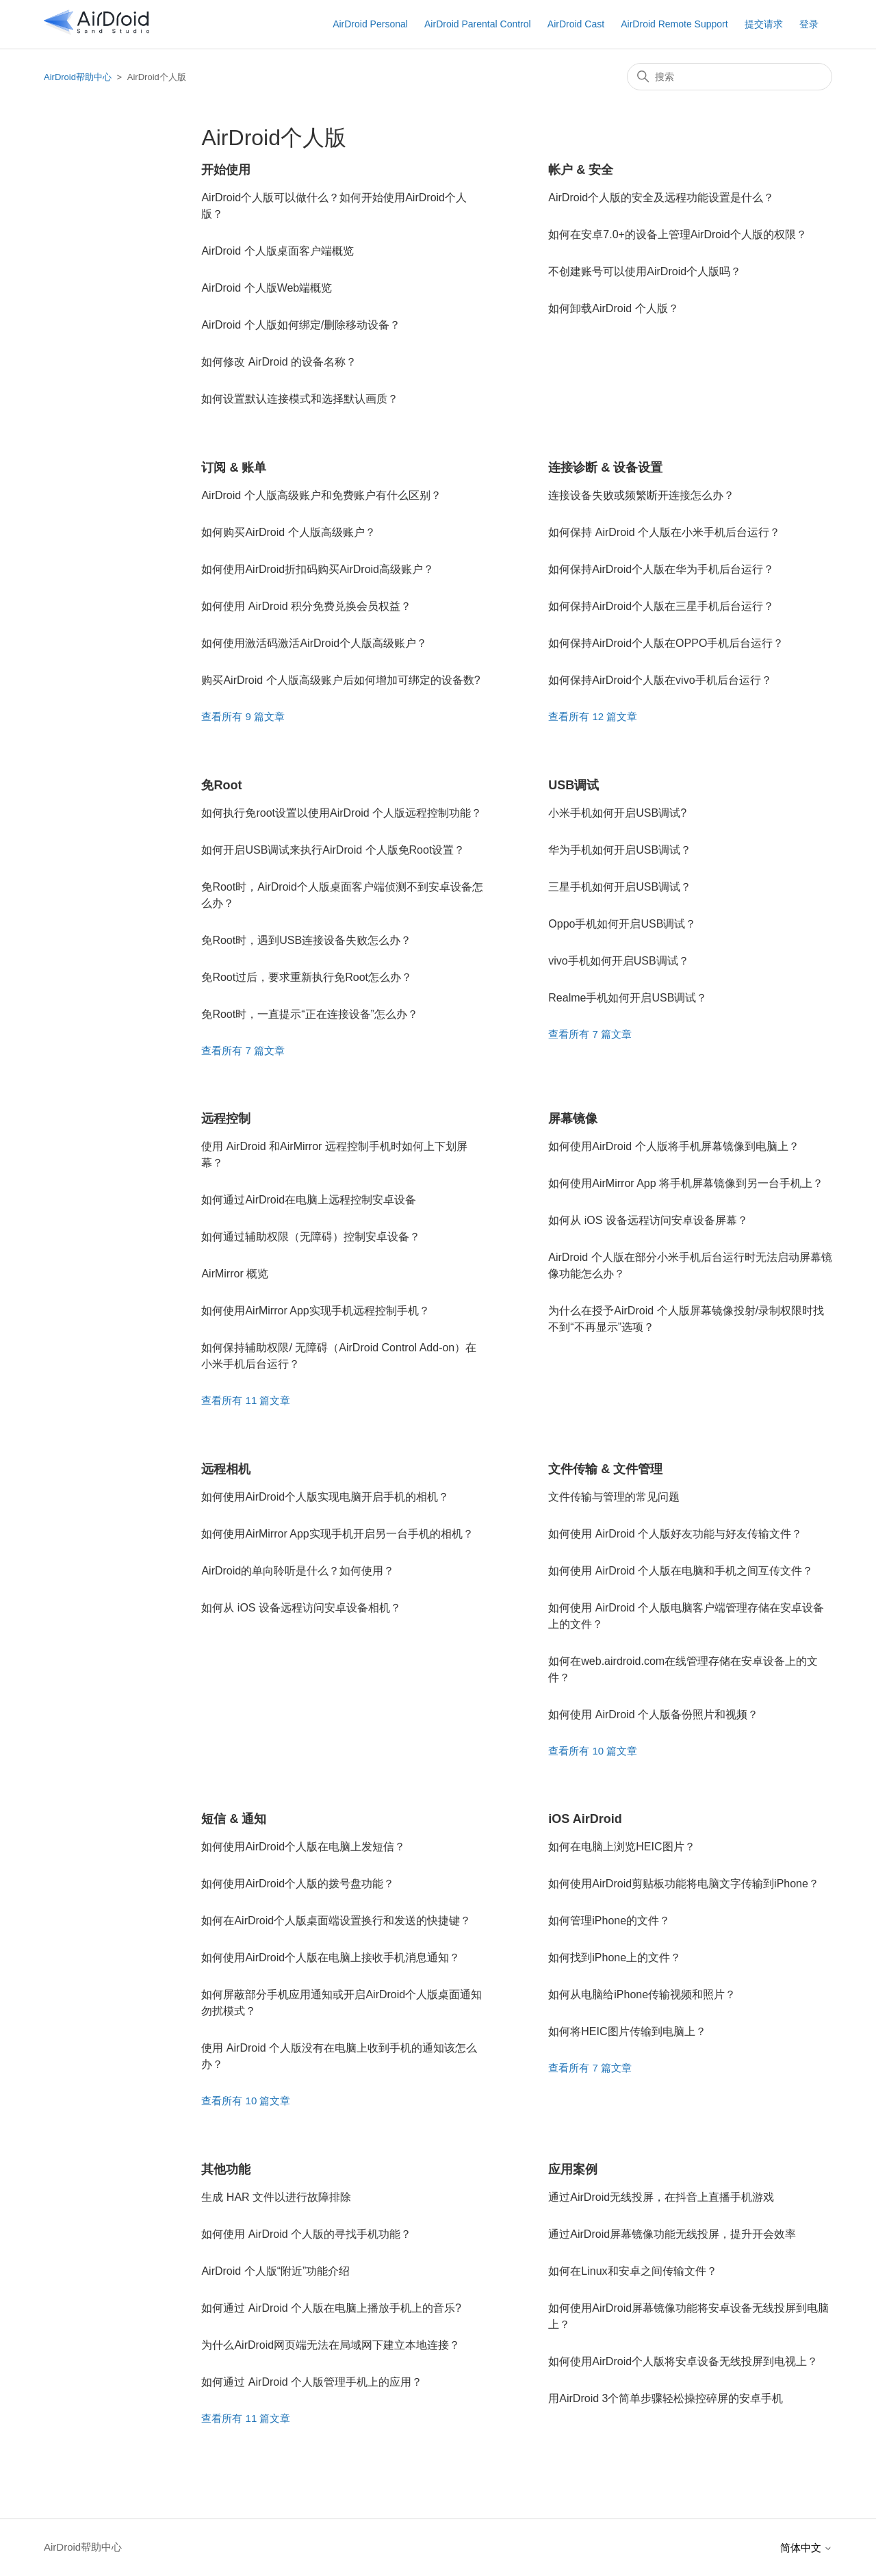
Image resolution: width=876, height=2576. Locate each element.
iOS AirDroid (584, 1819)
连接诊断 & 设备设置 (605, 467)
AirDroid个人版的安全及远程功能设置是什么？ (661, 197)
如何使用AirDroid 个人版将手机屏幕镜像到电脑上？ (673, 1146)
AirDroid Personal (370, 23)
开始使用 (225, 170)
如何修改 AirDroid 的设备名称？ (279, 362)
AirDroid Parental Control (477, 23)
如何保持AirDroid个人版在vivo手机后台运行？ (659, 680)
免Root (221, 785)
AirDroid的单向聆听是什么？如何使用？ (297, 1571)
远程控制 (225, 1118)
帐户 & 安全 (580, 170)
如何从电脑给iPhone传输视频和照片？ (642, 1994)
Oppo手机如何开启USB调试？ (622, 924)
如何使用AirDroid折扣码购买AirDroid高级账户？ (317, 569)
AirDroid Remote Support (674, 23)
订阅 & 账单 (233, 467)
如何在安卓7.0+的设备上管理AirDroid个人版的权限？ (677, 234)
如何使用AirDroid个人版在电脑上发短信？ (303, 1846)
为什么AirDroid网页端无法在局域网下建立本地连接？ (330, 2345)
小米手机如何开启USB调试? (617, 813)
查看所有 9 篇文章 (243, 716)
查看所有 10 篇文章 (592, 1751)
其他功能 (225, 2169)
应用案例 (572, 2169)
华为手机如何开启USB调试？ (619, 850)
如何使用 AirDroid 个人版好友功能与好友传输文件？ (675, 1534)
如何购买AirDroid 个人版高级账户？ (288, 532)
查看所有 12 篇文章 (592, 716)
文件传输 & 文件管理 (605, 1469)
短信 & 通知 (233, 1819)
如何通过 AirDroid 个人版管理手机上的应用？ (311, 2382)
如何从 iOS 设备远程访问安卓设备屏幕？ (648, 1220)
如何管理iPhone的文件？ (609, 1920)
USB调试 (573, 785)
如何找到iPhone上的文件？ (614, 1957)
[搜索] (729, 76)
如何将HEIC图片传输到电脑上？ (627, 2031)
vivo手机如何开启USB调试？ (618, 961)
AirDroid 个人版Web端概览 (266, 288)
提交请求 (764, 23)
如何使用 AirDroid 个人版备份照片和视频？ (653, 1714)
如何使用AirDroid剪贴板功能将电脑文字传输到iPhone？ (683, 1883)
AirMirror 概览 (234, 1273)
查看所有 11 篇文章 (245, 1400)
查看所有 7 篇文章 (243, 1050)
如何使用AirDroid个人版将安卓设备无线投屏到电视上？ (683, 2361)
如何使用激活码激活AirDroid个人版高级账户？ (314, 643)
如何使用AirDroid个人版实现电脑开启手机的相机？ (325, 1497)
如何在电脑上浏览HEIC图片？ (621, 1846)
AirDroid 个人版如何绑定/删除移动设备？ (300, 325)
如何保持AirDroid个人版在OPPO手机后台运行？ (666, 643)
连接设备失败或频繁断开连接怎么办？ (641, 495)
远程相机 (225, 1469)
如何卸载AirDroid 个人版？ (613, 308)
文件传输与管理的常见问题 (614, 1497)
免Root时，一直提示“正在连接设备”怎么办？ (309, 1014)
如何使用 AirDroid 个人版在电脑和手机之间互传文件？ (680, 1571)
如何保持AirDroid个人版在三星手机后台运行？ (661, 606)
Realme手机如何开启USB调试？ (627, 998)
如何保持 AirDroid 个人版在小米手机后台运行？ (664, 532)
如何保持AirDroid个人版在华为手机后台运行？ (661, 569)
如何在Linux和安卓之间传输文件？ (632, 2271)
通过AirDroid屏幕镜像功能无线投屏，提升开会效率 (672, 2234)
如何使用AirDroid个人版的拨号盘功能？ (297, 1883)
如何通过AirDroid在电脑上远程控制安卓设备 (308, 1200)
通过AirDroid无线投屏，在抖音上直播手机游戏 (661, 2197)
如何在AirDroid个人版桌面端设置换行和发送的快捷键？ (336, 1920)
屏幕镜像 (572, 1118)
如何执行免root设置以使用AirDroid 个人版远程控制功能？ (341, 813)
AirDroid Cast (576, 23)
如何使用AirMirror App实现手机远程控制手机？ (315, 1310)
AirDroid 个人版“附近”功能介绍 (275, 2271)
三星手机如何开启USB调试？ (619, 887)
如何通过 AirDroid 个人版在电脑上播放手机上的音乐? (331, 2308)
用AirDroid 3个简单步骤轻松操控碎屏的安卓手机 (665, 2398)
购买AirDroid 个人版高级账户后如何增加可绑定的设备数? (340, 680)
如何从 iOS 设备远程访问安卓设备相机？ (301, 1608)
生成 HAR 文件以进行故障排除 (276, 2197)
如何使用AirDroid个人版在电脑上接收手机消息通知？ (330, 1957)
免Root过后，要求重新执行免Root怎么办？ (306, 977)
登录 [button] (809, 23)
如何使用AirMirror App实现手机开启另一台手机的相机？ (337, 1534)
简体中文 (806, 2547)
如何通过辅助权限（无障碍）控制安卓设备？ (310, 1236)
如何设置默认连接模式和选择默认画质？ (299, 399)
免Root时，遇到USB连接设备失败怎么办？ (306, 940)
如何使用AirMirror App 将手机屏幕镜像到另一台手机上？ (685, 1183)
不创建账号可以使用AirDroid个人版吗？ (644, 271)
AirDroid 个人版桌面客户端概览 (277, 251)
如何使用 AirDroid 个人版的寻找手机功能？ (306, 2234)
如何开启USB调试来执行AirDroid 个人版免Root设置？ (333, 850)
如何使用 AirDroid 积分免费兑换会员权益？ (306, 606)
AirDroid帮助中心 (78, 77)
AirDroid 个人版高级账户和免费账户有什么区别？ (321, 495)
